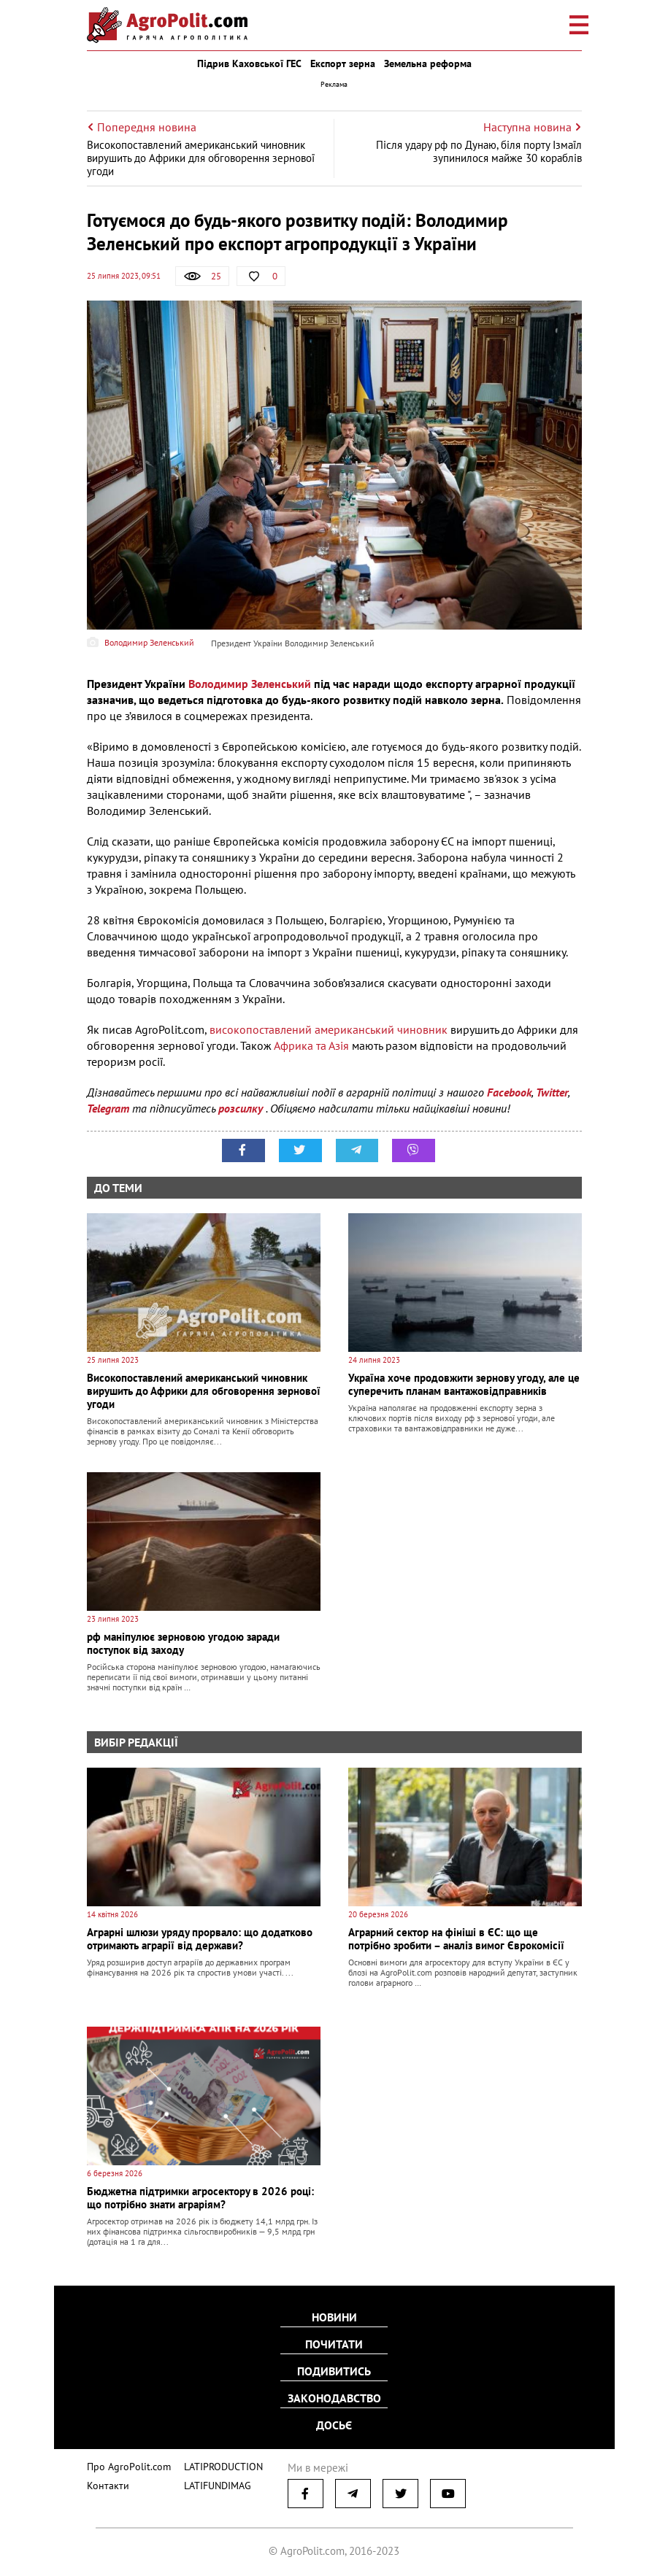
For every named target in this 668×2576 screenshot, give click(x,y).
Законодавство (334, 2397)
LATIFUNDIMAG (208, 2481)
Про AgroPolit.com (125, 2463)
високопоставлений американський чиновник (329, 1029)
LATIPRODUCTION (213, 2463)
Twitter (552, 1092)
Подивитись (334, 2371)
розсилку (242, 1108)
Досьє (334, 2423)
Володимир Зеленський (249, 683)
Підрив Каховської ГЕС (249, 63)
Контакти (105, 2481)
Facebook (509, 1092)
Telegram (108, 1108)
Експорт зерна (342, 63)
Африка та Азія (311, 1045)
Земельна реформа (428, 63)
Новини (334, 2318)
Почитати (334, 2344)
